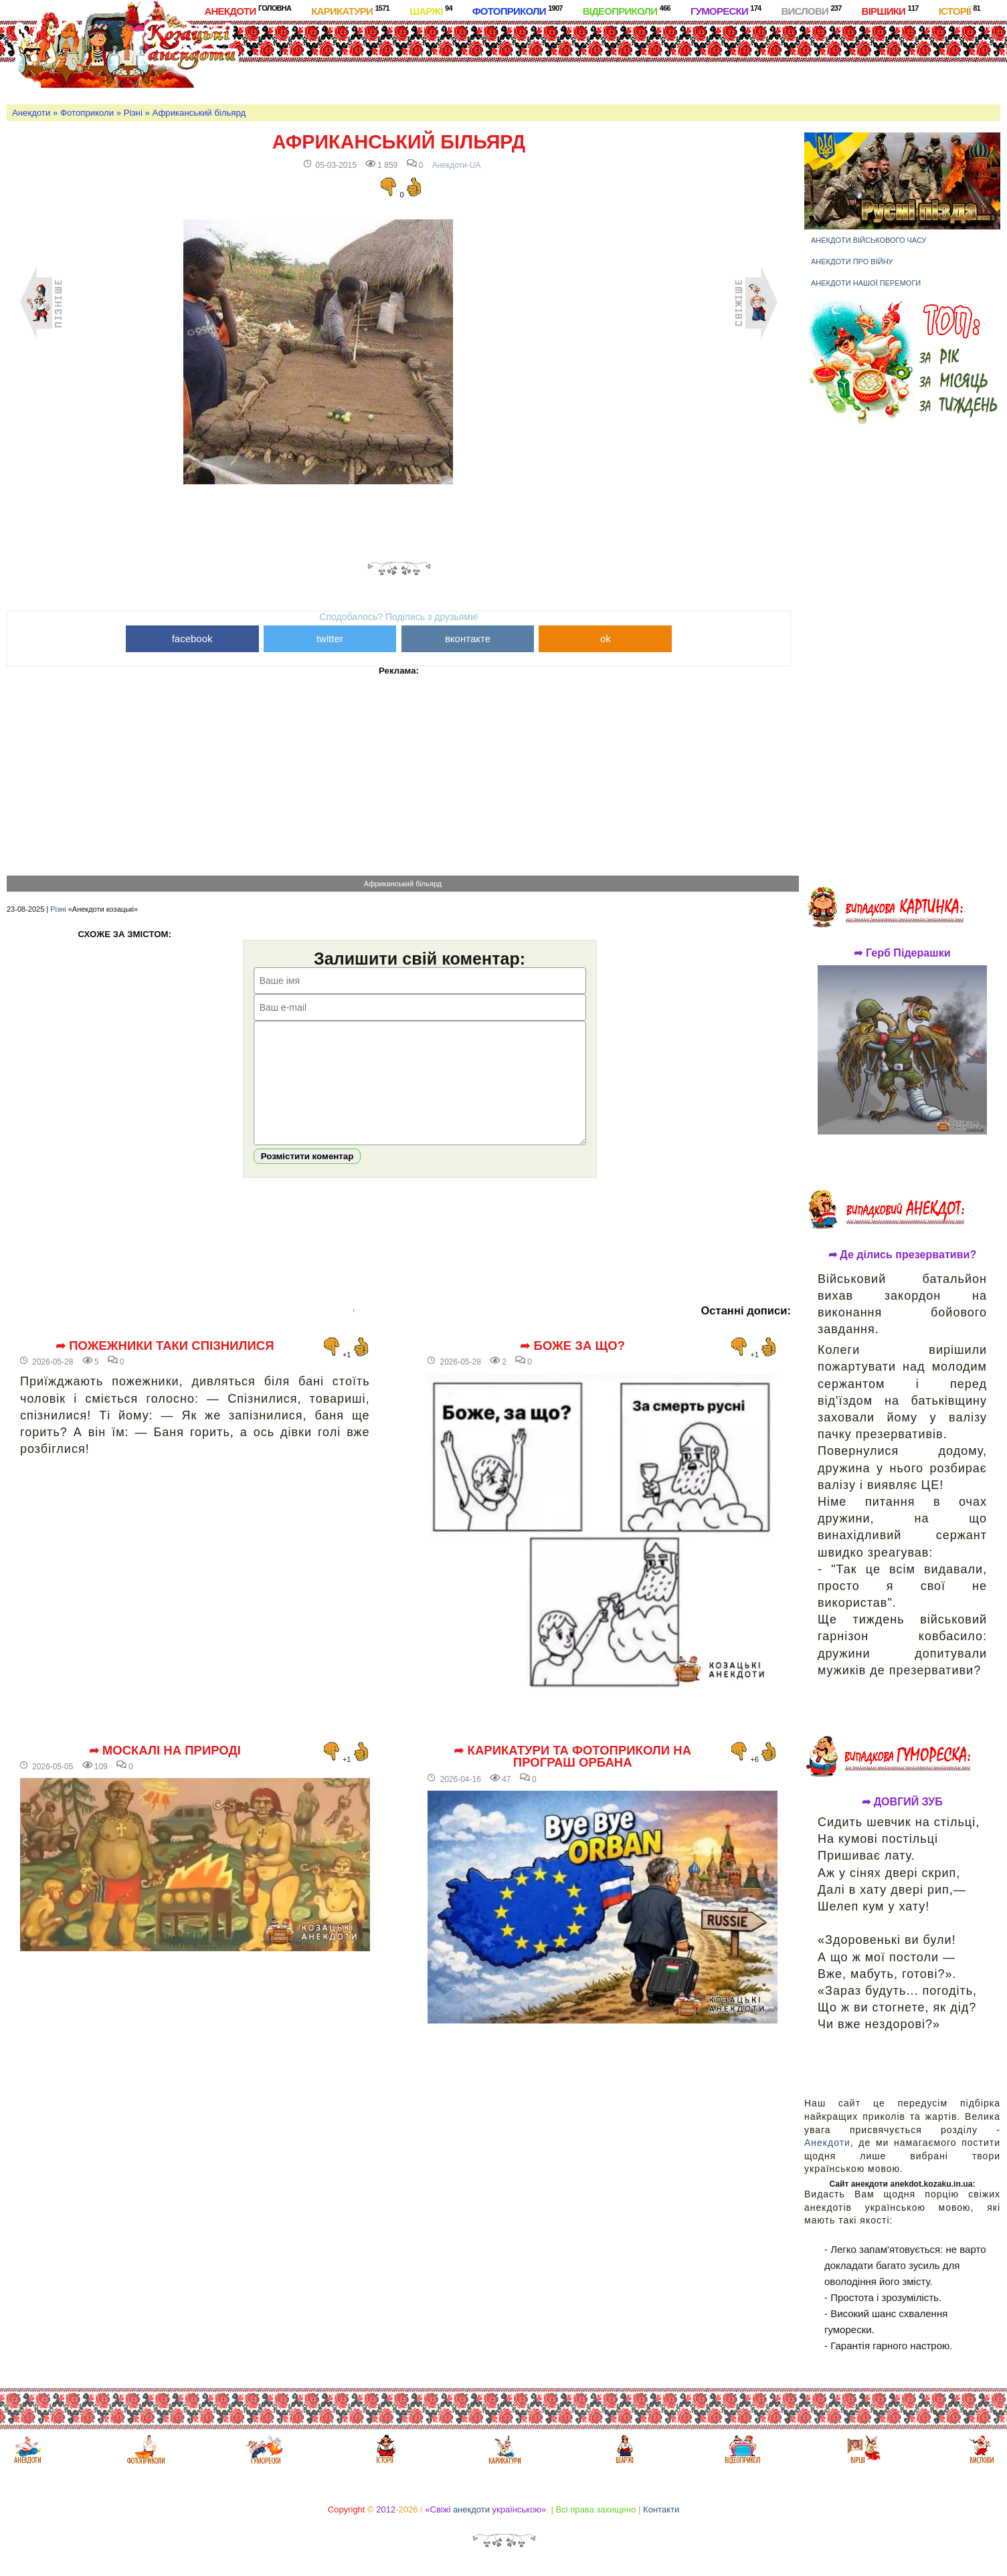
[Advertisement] (548, 59)
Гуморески (726, 10)
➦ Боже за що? (572, 1366)
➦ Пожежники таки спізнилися (165, 1366)
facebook (192, 638)
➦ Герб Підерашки (902, 953)
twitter (329, 638)
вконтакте (467, 638)
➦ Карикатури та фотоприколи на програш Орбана (572, 1777)
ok (605, 638)
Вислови (811, 10)
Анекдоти (247, 10)
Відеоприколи (626, 10)
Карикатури (350, 10)
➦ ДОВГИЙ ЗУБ (902, 1802)
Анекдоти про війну (852, 262)
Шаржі (430, 10)
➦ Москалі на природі (165, 1771)
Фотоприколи (517, 10)
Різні (133, 113)
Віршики (890, 10)
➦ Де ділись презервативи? (902, 1255)
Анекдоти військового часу (869, 240)
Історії (959, 10)
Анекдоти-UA (456, 165)
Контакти (661, 2509)
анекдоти (471, 2509)
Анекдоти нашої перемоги (866, 283)
